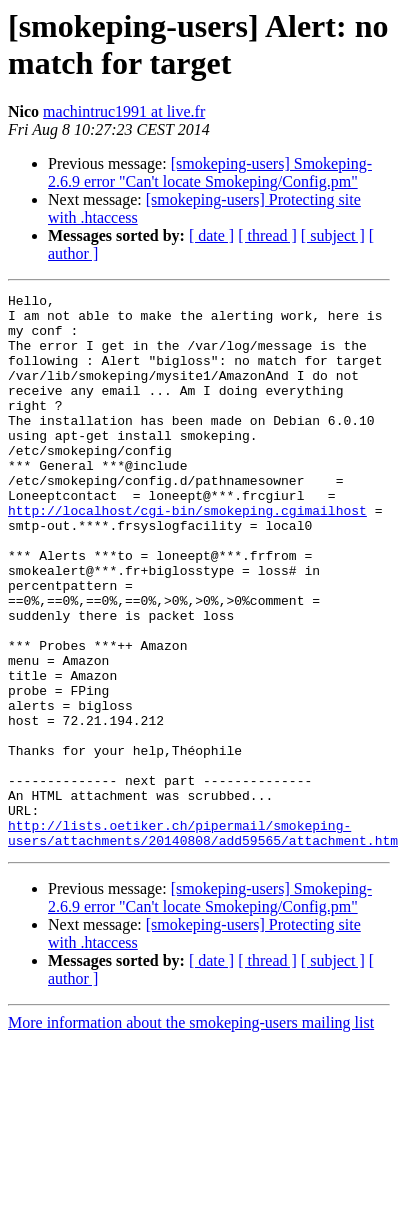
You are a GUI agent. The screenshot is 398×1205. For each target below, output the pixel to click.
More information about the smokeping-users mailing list (191, 1133)
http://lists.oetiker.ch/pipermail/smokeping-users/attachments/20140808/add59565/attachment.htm (203, 942)
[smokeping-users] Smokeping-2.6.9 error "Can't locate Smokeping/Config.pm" (210, 172)
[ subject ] (333, 235)
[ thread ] (267, 235)
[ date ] (211, 235)
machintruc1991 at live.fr (124, 111)
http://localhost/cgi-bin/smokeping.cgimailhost (187, 555)
